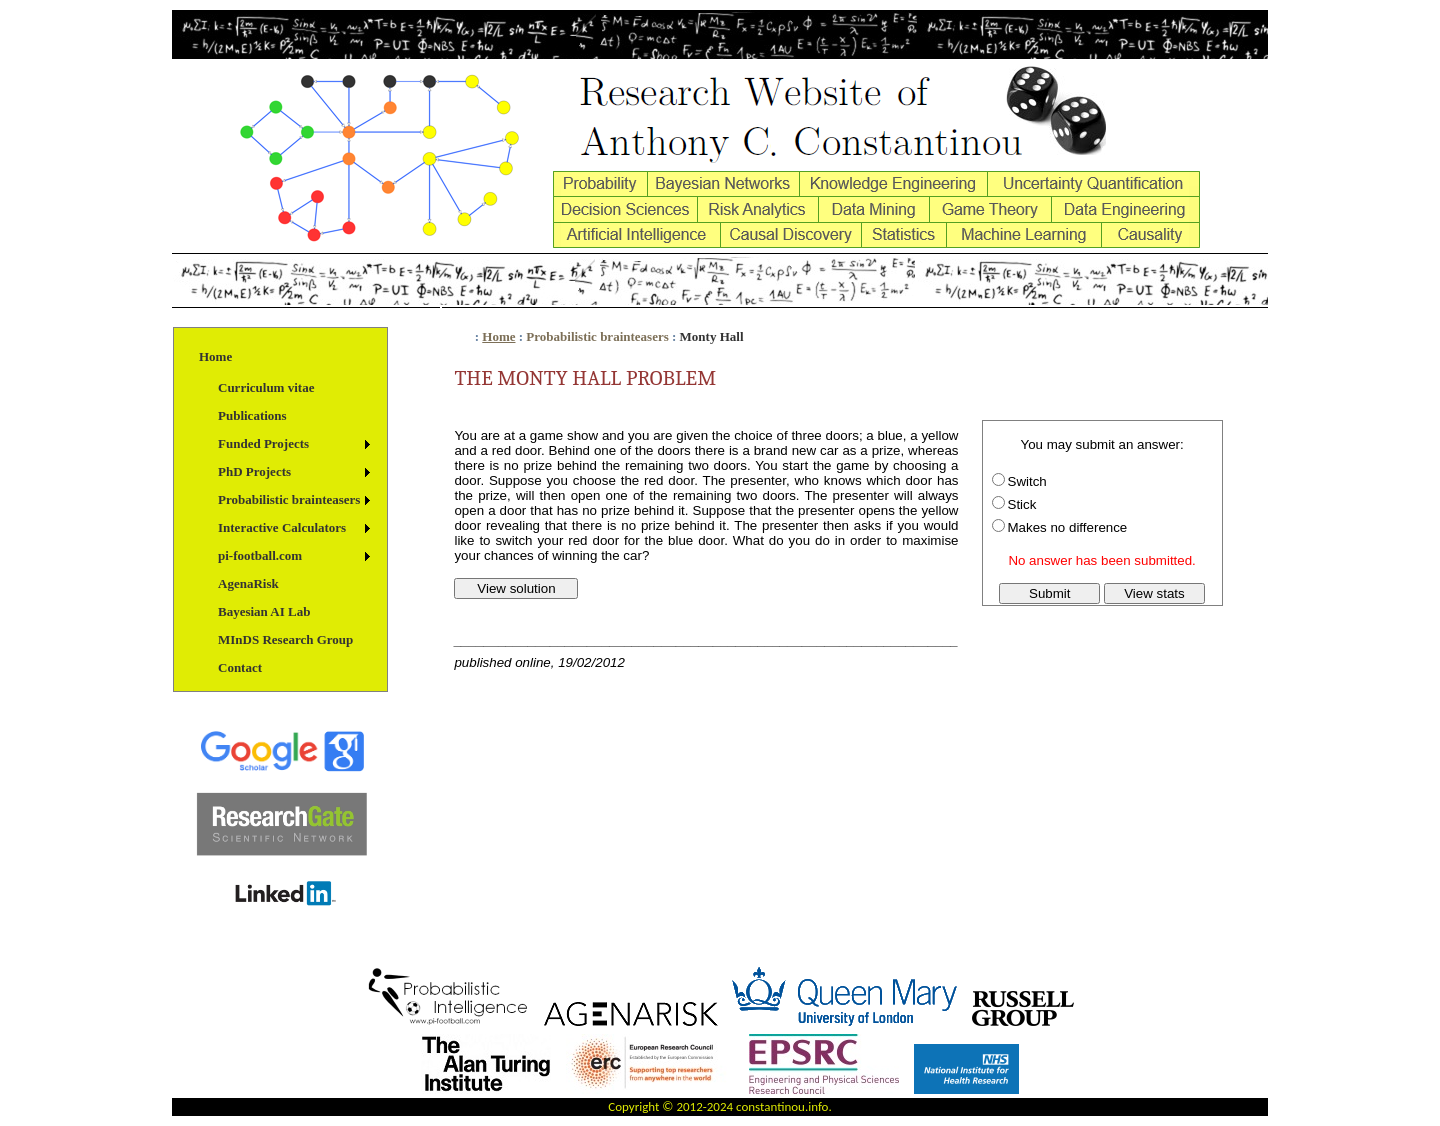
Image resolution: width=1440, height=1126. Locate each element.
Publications (252, 415)
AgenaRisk (248, 583)
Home (215, 356)
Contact (240, 667)
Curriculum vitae (266, 387)
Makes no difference (1068, 527)
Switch (1027, 481)
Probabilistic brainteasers (289, 499)
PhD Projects (254, 471)
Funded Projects (263, 443)
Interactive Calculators (282, 527)
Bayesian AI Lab (264, 611)
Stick (1022, 504)
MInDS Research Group (285, 639)
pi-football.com (260, 555)
